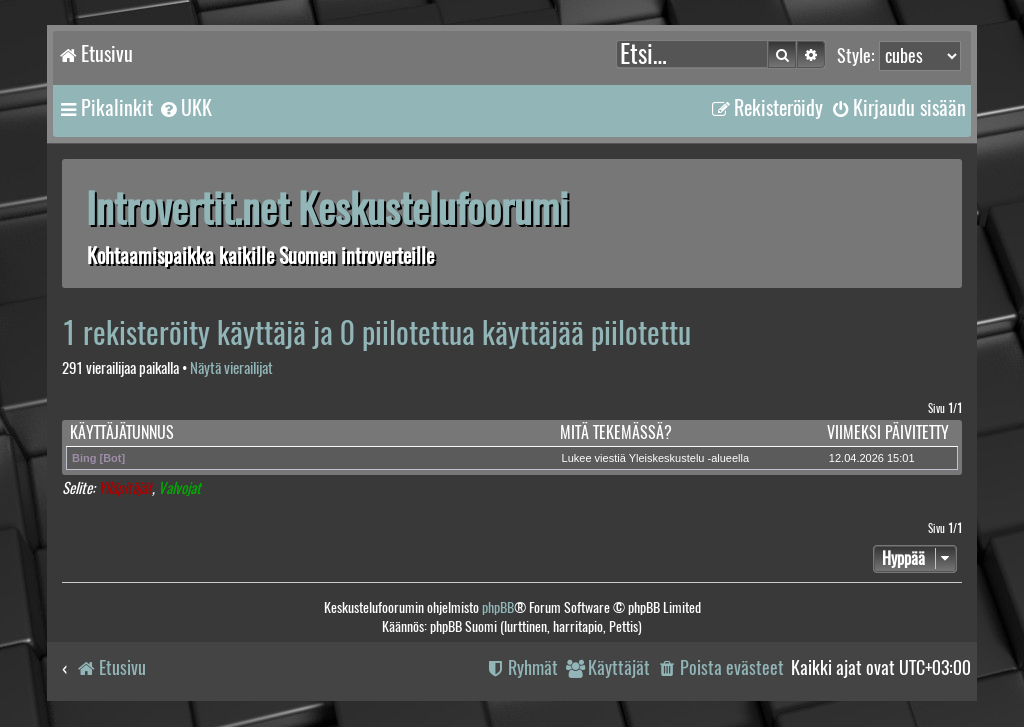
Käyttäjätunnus (122, 432)
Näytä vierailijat (231, 368)
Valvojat (179, 488)
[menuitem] (185, 108)
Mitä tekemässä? (616, 432)
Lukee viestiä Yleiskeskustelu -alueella (656, 458)
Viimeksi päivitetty (888, 432)
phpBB (498, 607)
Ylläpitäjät (125, 488)
